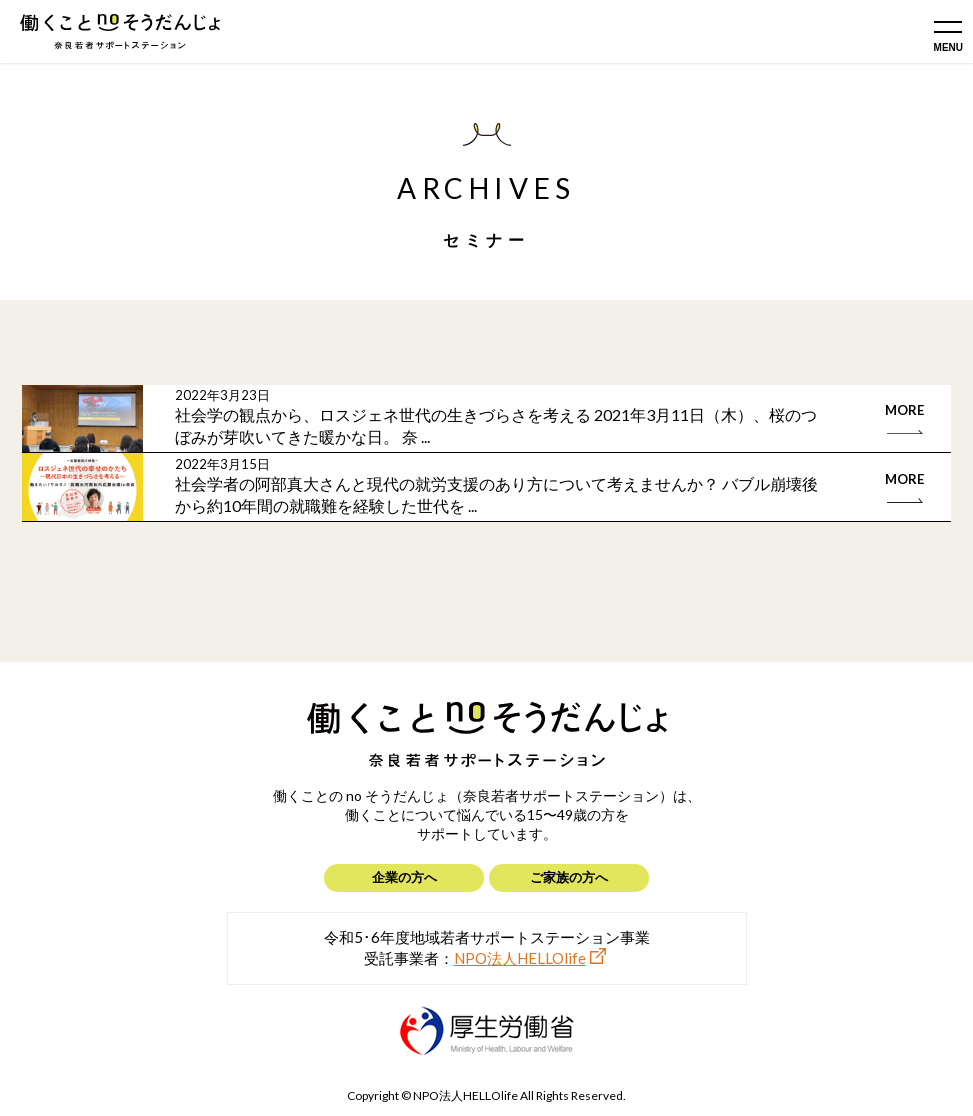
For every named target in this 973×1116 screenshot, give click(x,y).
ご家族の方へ (569, 877)
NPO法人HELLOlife (520, 958)
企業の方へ (404, 877)
